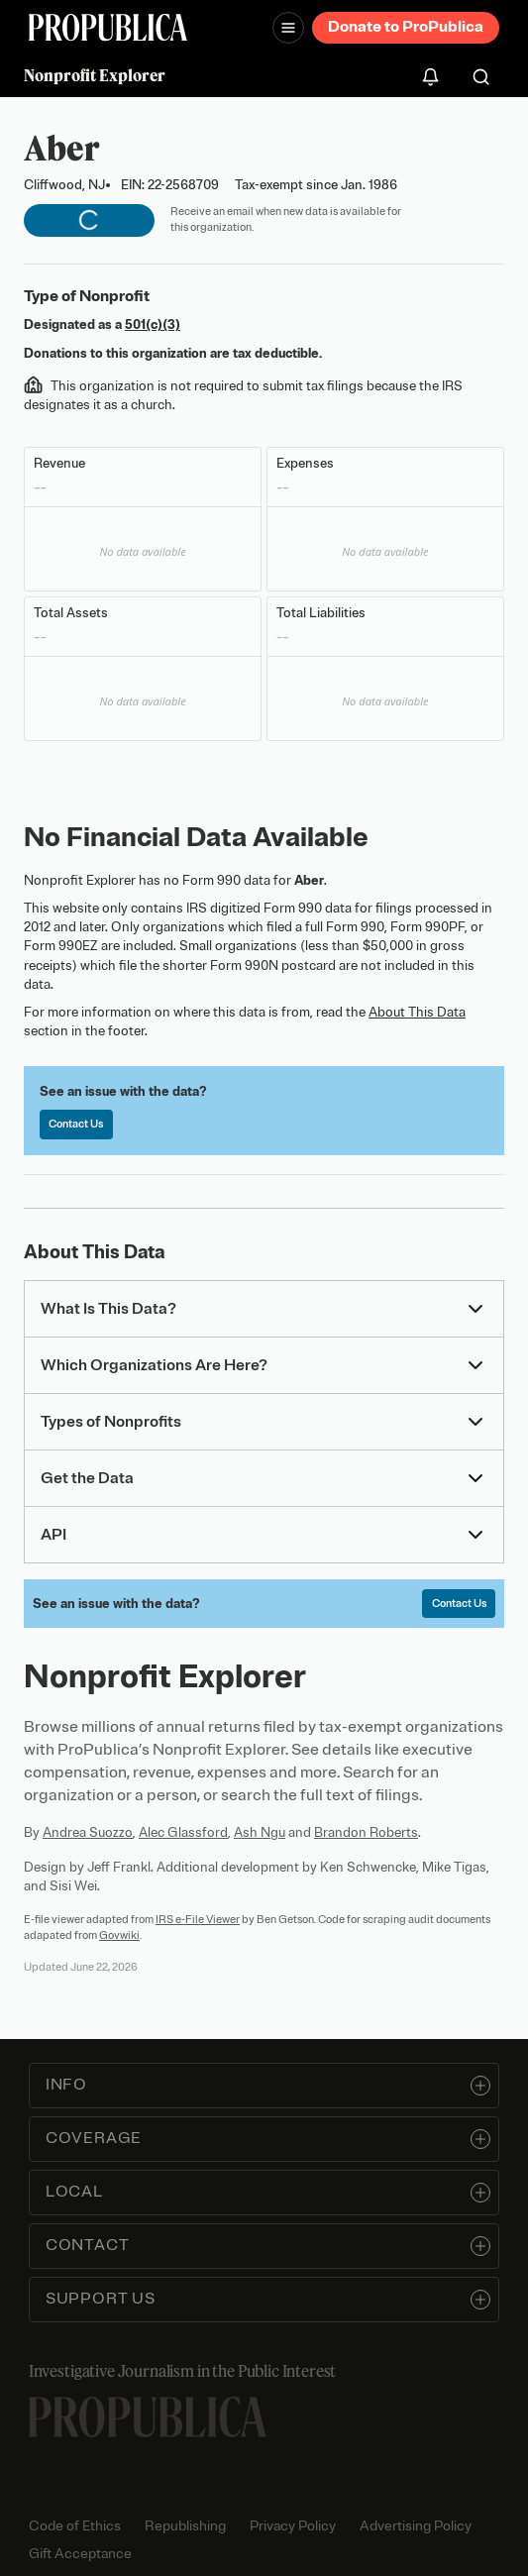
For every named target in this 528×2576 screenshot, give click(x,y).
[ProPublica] (108, 27)
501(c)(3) (152, 324)
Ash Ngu (259, 1832)
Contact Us (76, 1123)
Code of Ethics (75, 2526)
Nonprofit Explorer (94, 75)
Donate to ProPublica (405, 27)
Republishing (185, 2526)
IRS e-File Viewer (198, 1919)
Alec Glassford (183, 1832)
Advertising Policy (416, 2526)
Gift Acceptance (80, 2553)
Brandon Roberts (366, 1832)
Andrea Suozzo (88, 1832)
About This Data (417, 1012)
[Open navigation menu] (288, 28)
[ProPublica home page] (147, 2417)
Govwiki (119, 1935)
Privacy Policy (293, 2526)
